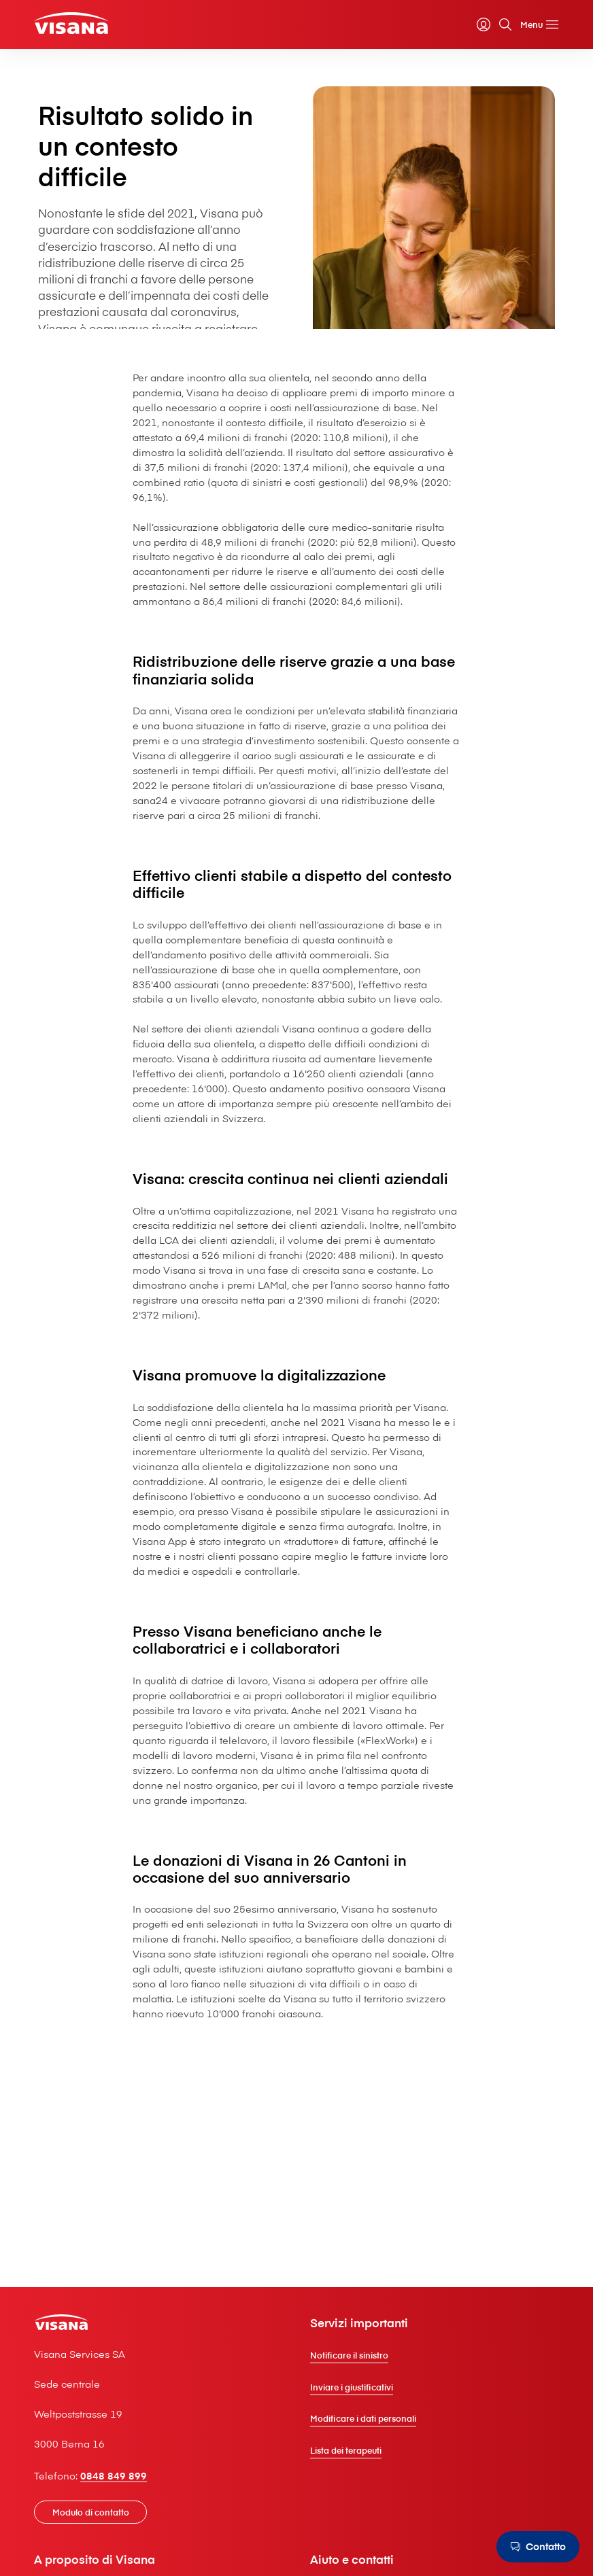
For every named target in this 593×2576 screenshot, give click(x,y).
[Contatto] (537, 2546)
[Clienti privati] (71, 23)
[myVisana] (483, 24)
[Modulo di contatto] (90, 2512)
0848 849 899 (113, 2475)
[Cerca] (505, 24)
